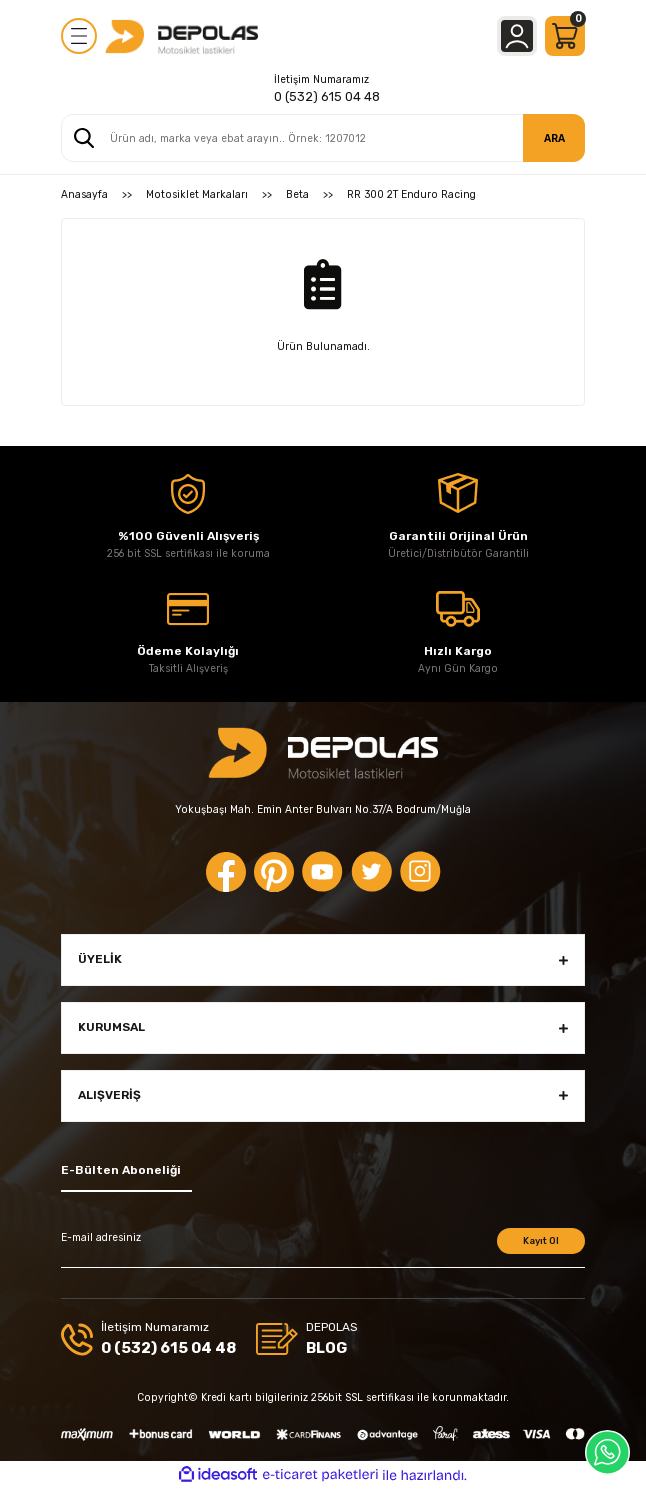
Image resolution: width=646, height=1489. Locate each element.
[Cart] (565, 36)
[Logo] (181, 36)
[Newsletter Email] (323, 1248)
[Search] (323, 138)
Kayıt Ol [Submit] (541, 1240)
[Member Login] (517, 36)
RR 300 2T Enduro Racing (411, 194)
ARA (554, 138)
